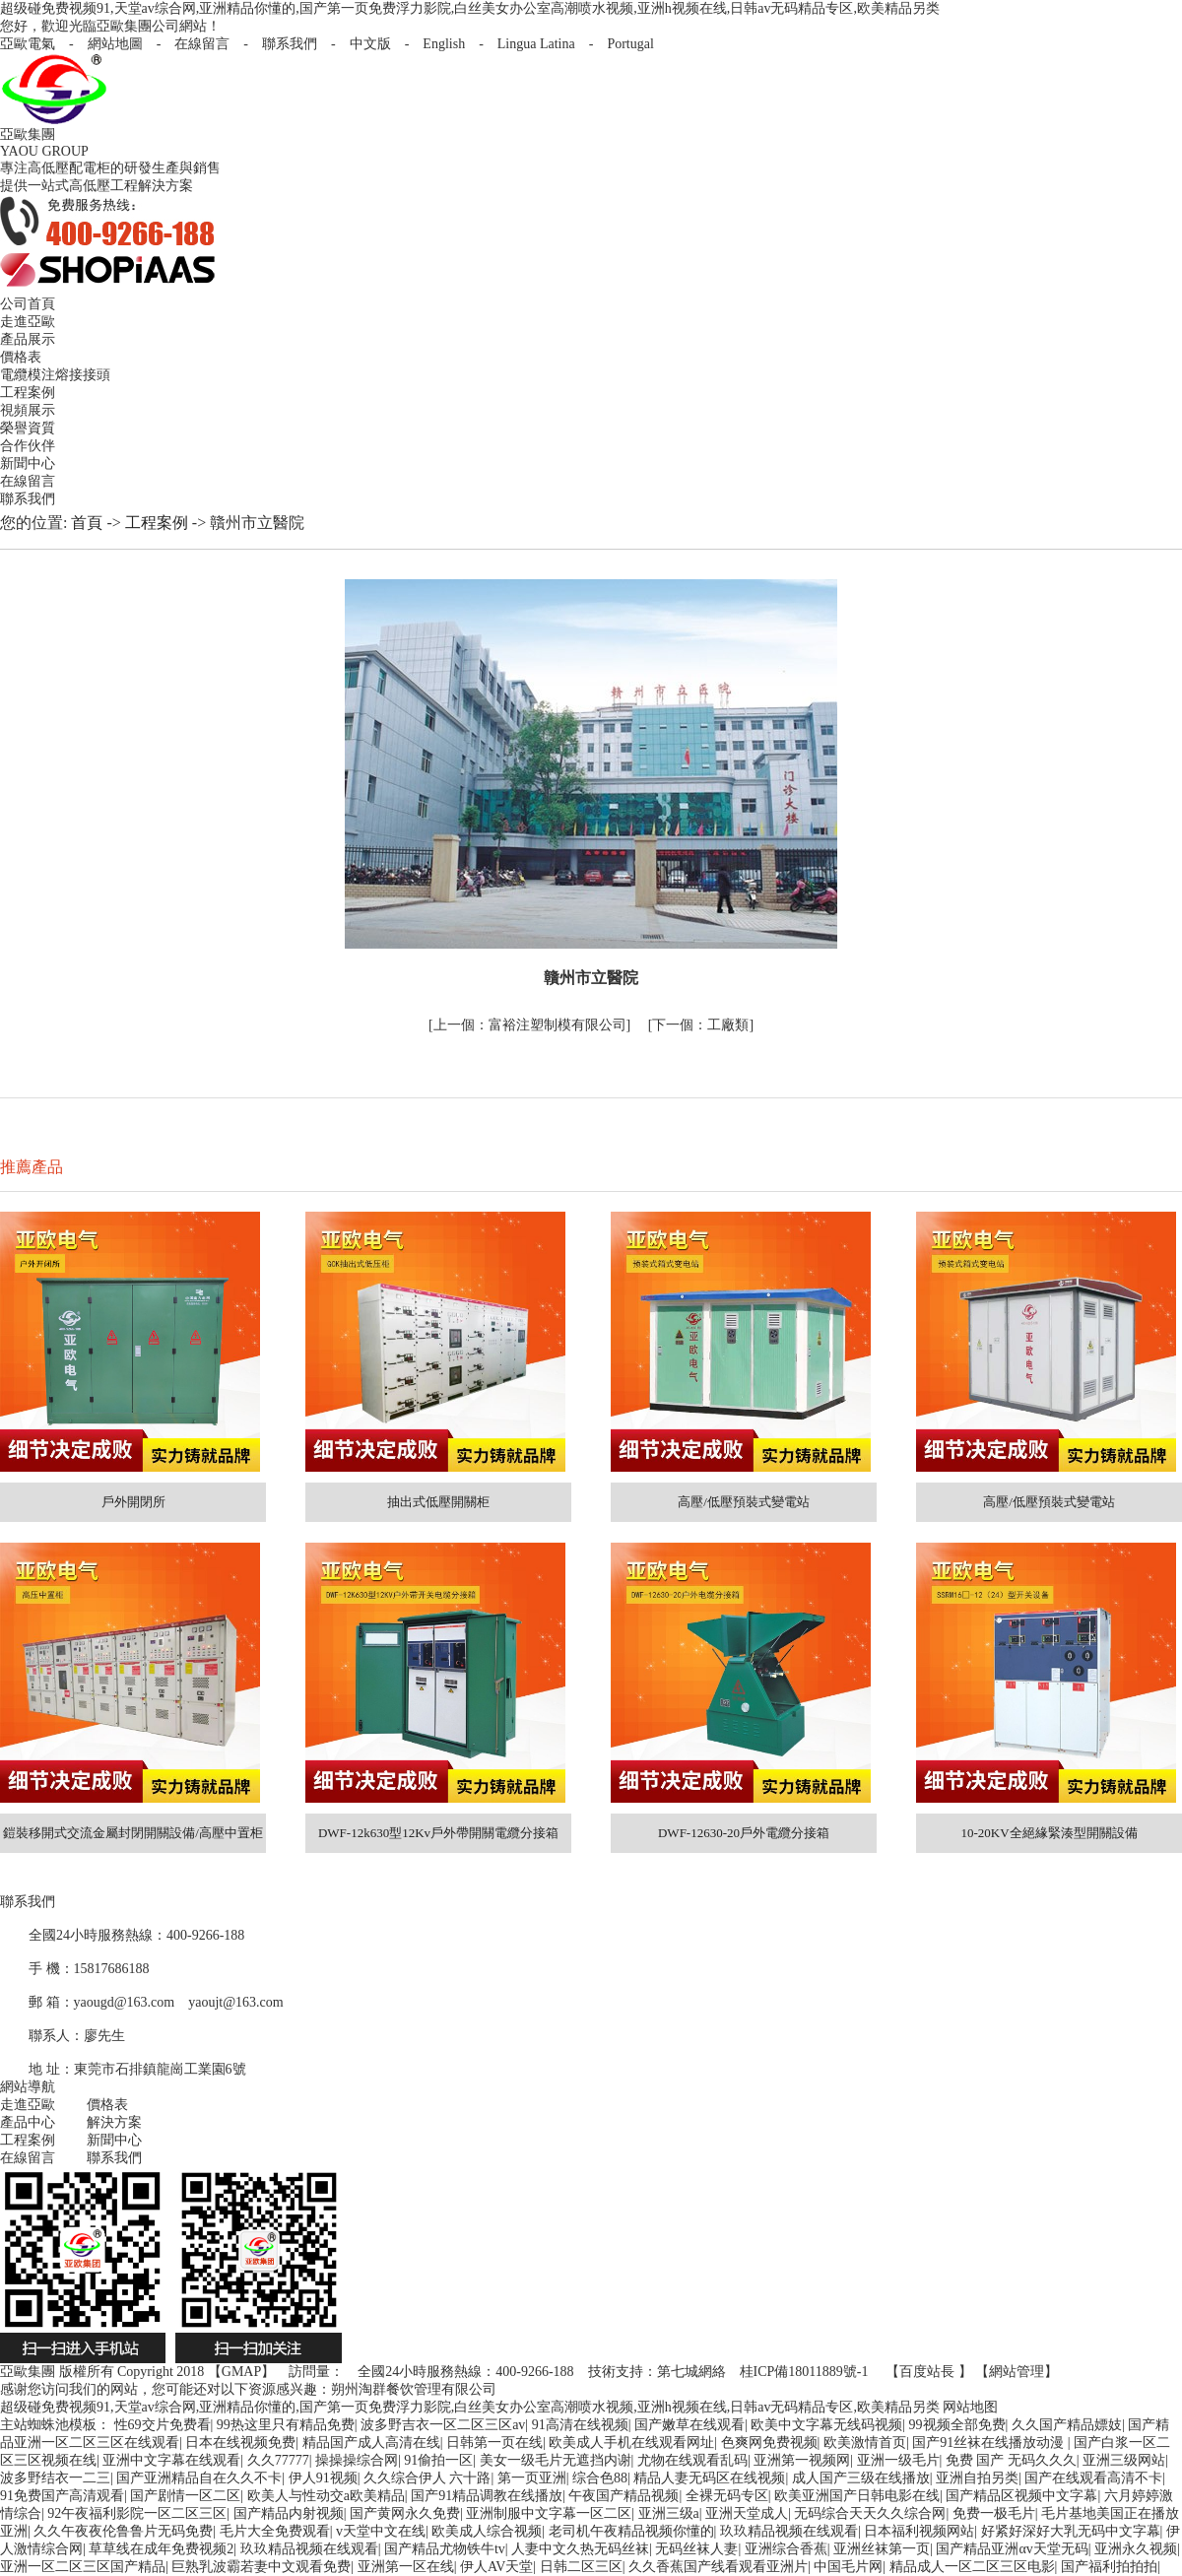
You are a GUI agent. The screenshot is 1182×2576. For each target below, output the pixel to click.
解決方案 (114, 2122)
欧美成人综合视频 (486, 2531)
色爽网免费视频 (769, 2442)
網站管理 (1016, 2371)
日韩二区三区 (581, 2566)
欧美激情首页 (864, 2442)
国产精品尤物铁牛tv (444, 2549)
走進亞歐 (27, 321)
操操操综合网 (356, 2460)
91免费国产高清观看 (62, 2495)
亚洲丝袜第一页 (881, 2549)
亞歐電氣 (27, 43)
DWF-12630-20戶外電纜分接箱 (743, 1832)
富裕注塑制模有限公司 (529, 1025)
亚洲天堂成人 (746, 2513)
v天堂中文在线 (381, 2531)
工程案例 (27, 392)
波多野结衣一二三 (55, 2478)
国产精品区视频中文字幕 (1021, 2495)
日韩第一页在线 (494, 2442)
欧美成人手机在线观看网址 (631, 2442)
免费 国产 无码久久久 (1011, 2460)
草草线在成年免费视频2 (161, 2549)
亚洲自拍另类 (977, 2478)
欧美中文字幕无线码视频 (826, 2424)
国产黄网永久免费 (405, 2513)
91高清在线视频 (580, 2424)
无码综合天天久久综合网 (870, 2513)
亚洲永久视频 (1135, 2549)
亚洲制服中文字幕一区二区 (548, 2513)
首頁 (86, 522)
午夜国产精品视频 (623, 2495)
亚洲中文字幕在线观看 (171, 2460)
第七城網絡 (691, 2371)
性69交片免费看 (162, 2424)
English (444, 43)
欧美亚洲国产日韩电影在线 (857, 2495)
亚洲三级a (668, 2513)
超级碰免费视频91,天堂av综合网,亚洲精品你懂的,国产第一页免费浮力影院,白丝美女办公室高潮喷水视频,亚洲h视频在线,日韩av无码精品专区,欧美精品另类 (470, 8)
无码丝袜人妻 (696, 2549)
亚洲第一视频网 (802, 2460)
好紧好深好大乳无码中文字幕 (1070, 2531)
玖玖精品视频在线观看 (789, 2531)
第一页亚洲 (531, 2478)
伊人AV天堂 (496, 2566)
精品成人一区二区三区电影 (972, 2566)
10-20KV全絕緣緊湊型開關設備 (1048, 1832)
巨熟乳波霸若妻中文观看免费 (261, 2566)
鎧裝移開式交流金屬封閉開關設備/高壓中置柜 (133, 1832)
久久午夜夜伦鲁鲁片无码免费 (123, 2531)
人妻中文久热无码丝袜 (580, 2549)
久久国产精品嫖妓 (1067, 2424)
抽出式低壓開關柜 (438, 1501)
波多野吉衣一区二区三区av (443, 2424)
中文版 (370, 43)
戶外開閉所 (133, 1501)
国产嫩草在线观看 (689, 2424)
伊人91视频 (323, 2478)
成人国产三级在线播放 (861, 2478)
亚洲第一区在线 (406, 2566)
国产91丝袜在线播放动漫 (990, 2442)
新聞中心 (27, 463)
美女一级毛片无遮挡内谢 (555, 2460)
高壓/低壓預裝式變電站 (744, 1501)
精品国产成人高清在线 (371, 2442)
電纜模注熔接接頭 (55, 374)
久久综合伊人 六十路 (427, 2478)
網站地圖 (115, 43)
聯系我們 (289, 43)
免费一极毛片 (993, 2513)
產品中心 (27, 2122)
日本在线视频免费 (240, 2442)
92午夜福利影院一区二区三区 (137, 2513)
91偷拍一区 (438, 2460)
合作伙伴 (27, 445)
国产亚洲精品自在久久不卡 (199, 2478)
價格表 (20, 357)
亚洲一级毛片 (898, 2460)
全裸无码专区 (727, 2495)
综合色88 (599, 2478)
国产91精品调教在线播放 (486, 2495)
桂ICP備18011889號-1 (804, 2371)
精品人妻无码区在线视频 (709, 2478)
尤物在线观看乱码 (692, 2460)
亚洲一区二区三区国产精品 (82, 2566)
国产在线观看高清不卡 (1093, 2478)
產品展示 (27, 339)
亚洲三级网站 (1124, 2460)
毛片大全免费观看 (275, 2531)
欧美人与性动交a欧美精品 (326, 2495)
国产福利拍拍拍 (1109, 2566)
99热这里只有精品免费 (286, 2424)
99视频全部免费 (957, 2424)
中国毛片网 (848, 2566)
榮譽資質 (27, 428)
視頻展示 (27, 410)
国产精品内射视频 (288, 2513)
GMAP (241, 2371)
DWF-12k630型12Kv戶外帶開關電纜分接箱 (438, 1832)
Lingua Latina (536, 43)
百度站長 (926, 2371)
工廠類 (700, 1025)
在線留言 (202, 43)
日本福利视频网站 (919, 2531)
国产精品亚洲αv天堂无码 (1011, 2549)
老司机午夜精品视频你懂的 (631, 2531)
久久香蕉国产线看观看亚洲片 (718, 2566)
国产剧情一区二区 (185, 2495)
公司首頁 (27, 304)
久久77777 (278, 2460)
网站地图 (970, 2407)
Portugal (630, 43)
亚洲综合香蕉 (786, 2549)
